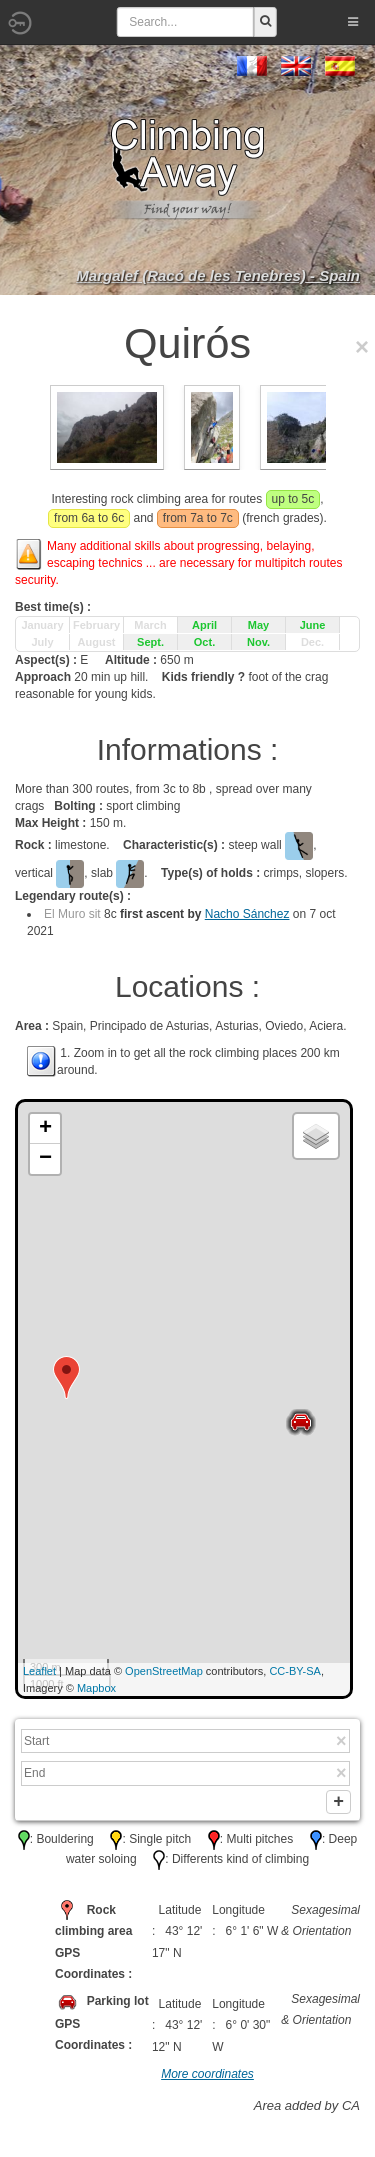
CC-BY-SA (295, 1671)
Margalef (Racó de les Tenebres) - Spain (218, 275)
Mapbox (96, 1688)
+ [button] (45, 1129)
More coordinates (207, 2078)
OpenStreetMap (164, 1671)
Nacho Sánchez (247, 914)
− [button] (45, 1159)
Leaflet (39, 1671)
